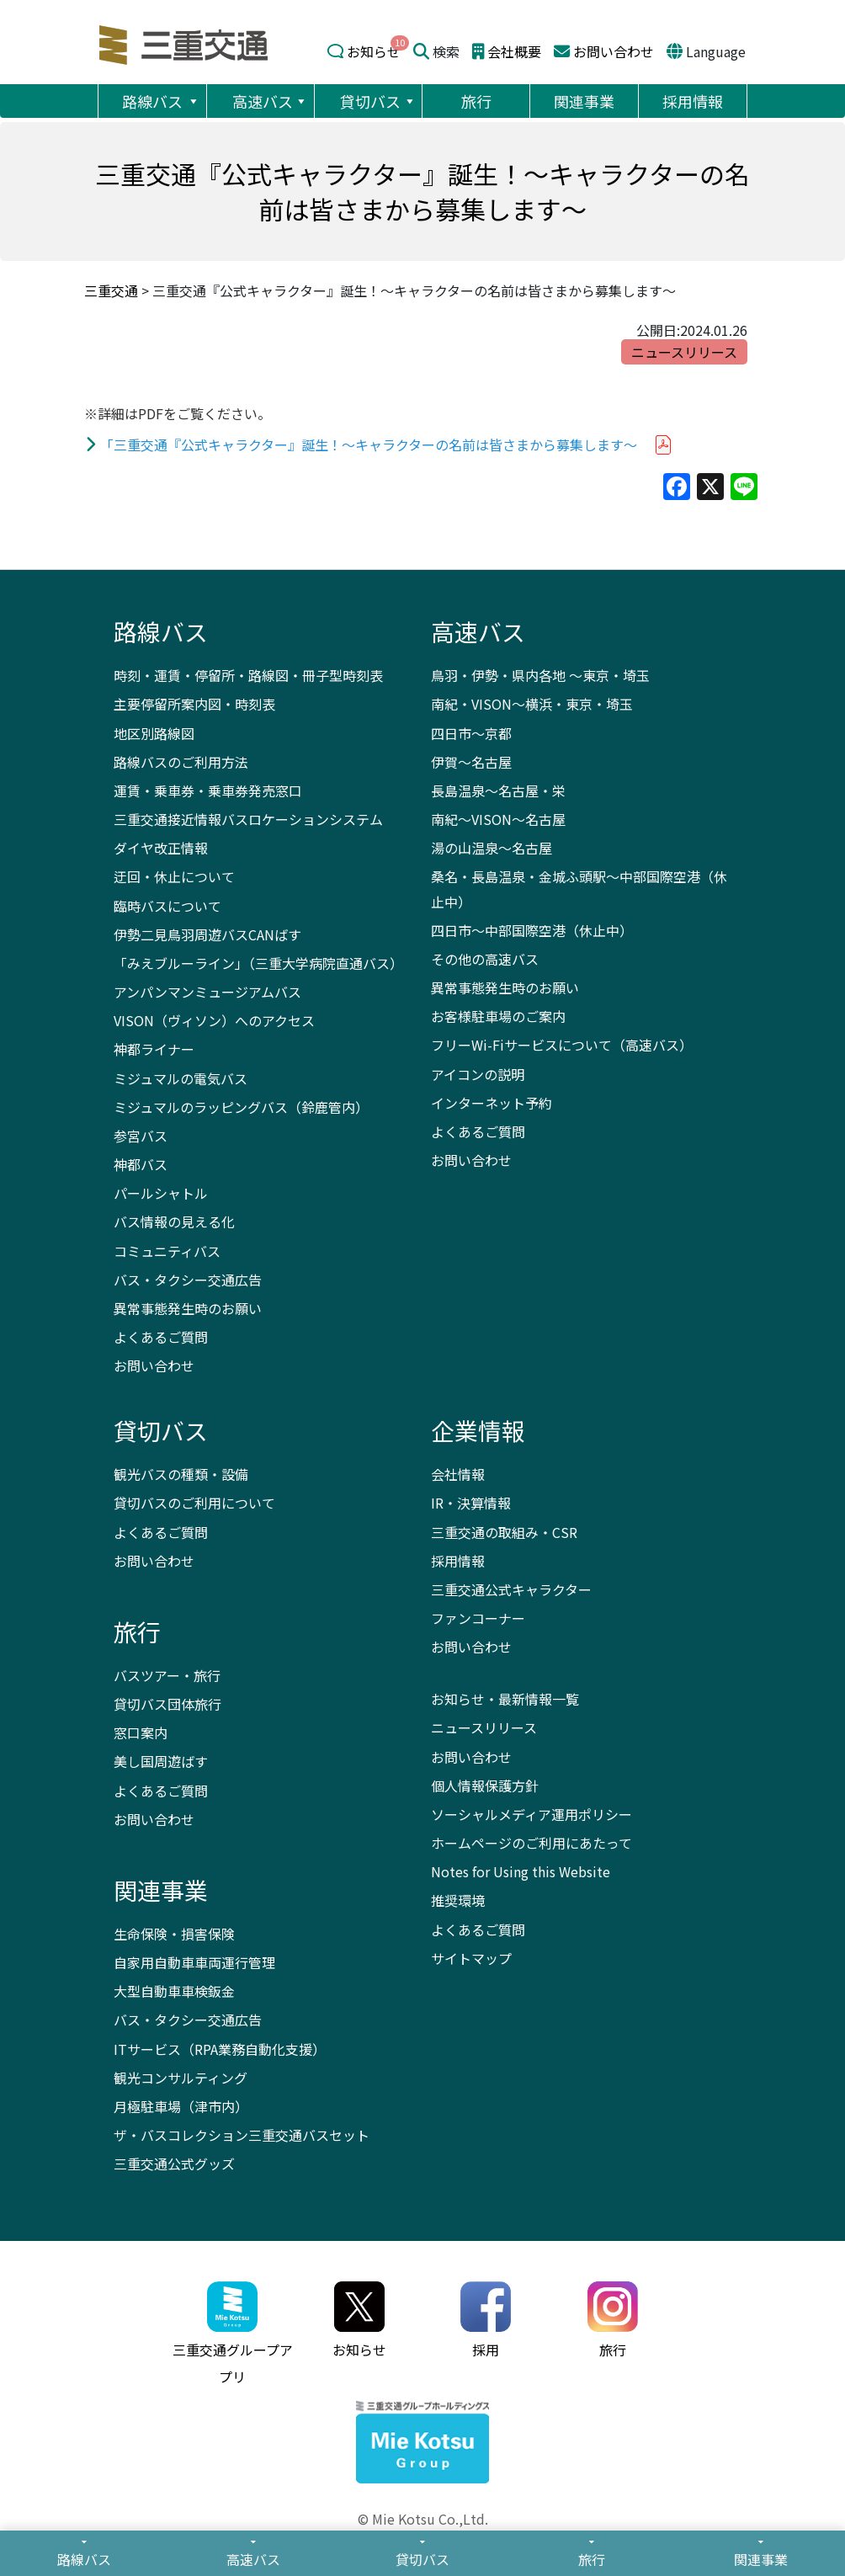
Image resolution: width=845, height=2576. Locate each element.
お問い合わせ (613, 51)
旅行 (476, 101)
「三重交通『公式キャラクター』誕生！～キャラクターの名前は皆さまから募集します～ (368, 444)
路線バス (161, 101)
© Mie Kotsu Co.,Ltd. (423, 2519)
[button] (192, 101)
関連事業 (584, 101)
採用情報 (692, 101)
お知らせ (374, 51)
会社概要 (514, 51)
